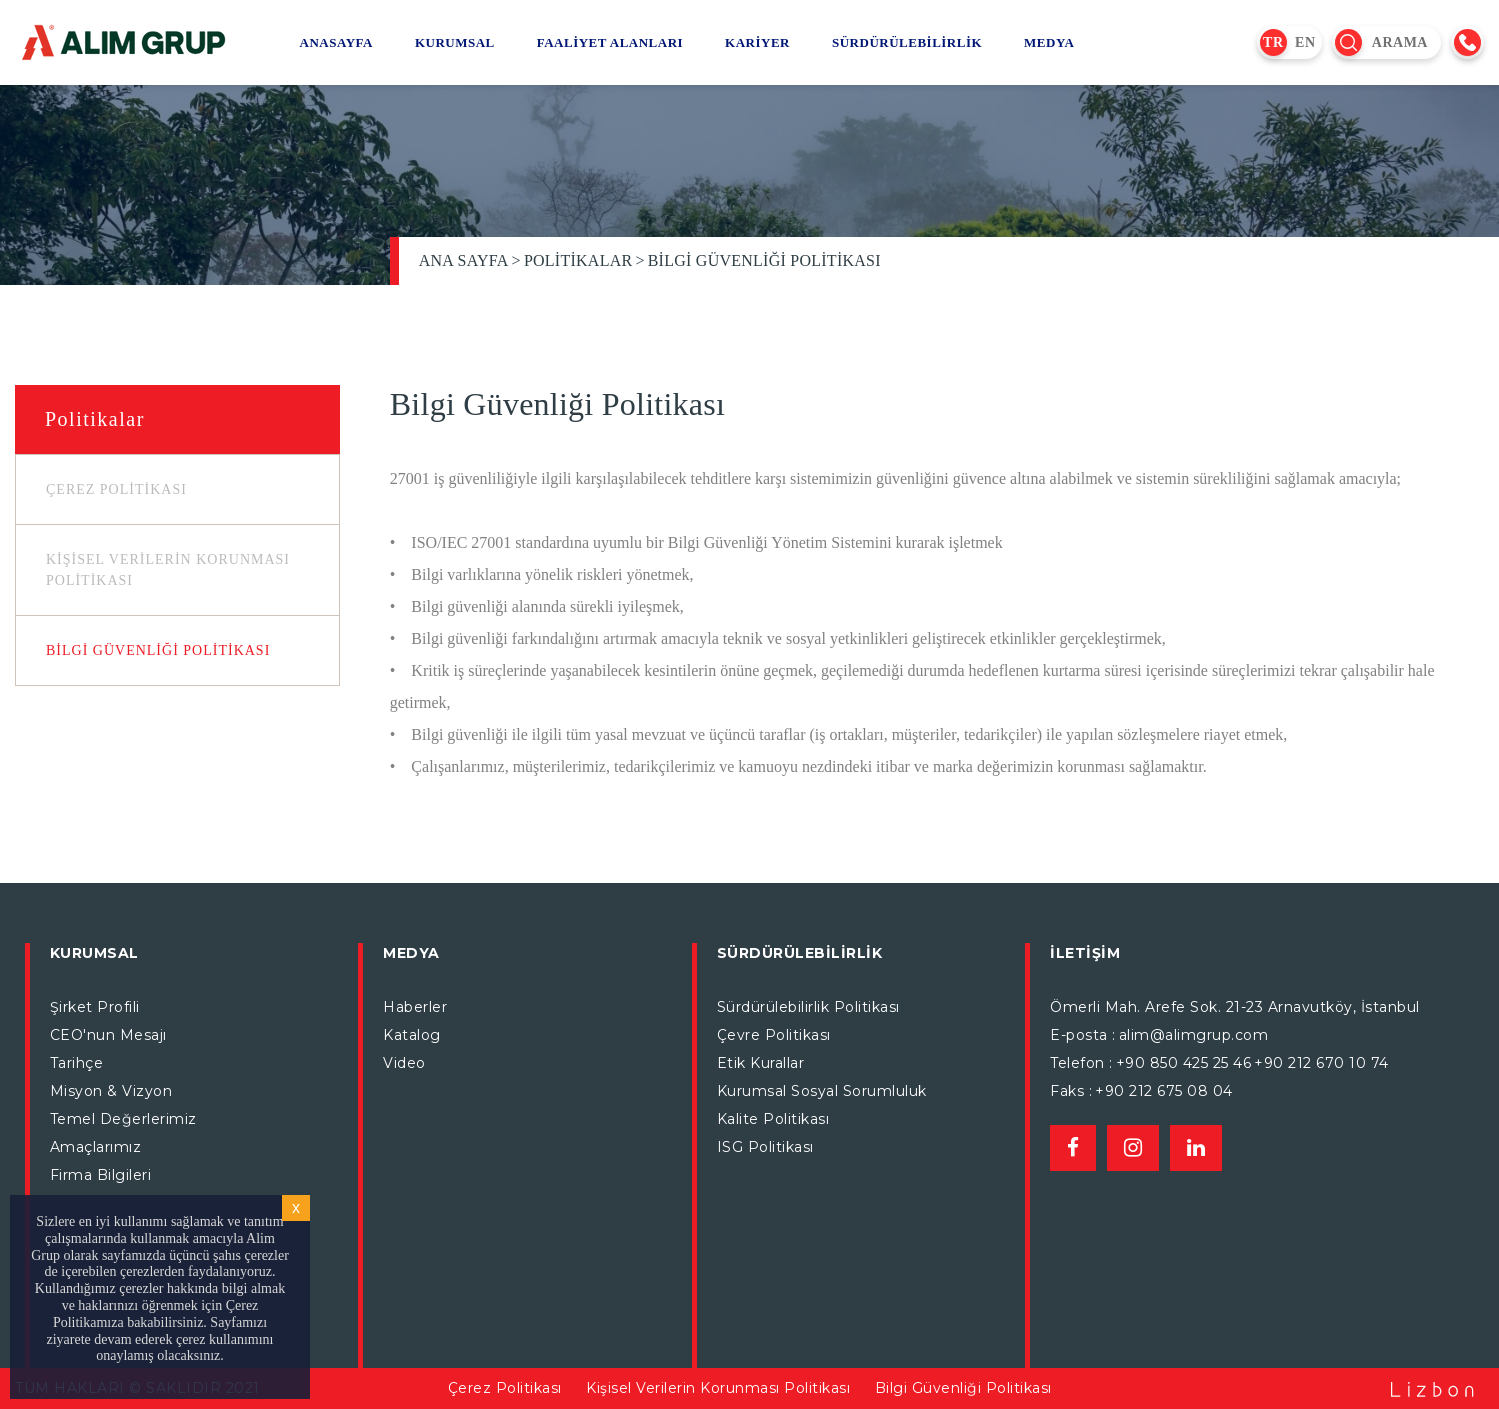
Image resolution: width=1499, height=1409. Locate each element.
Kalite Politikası (773, 1119)
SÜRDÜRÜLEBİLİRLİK (907, 42)
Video (404, 1063)
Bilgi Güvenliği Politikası (764, 260)
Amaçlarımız (96, 1147)
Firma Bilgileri (101, 1175)
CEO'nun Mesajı (108, 1035)
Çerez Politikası (505, 1388)
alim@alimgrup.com (1194, 1035)
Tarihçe (77, 1063)
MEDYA (1049, 42)
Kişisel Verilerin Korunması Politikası (718, 1388)
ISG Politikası (765, 1147)
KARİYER (757, 42)
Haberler (415, 1007)
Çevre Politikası (774, 1035)
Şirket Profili (95, 1007)
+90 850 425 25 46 (1184, 1063)
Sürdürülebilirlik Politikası (808, 1007)
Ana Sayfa (464, 260)
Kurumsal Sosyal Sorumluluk (822, 1091)
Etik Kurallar (761, 1063)
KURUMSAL (455, 42)
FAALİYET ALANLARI (610, 42)
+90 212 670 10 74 (1321, 1063)
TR (1273, 42)
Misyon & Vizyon (111, 1091)
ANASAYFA (336, 42)
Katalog (412, 1035)
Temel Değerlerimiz (123, 1119)
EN (1305, 42)
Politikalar (578, 260)
